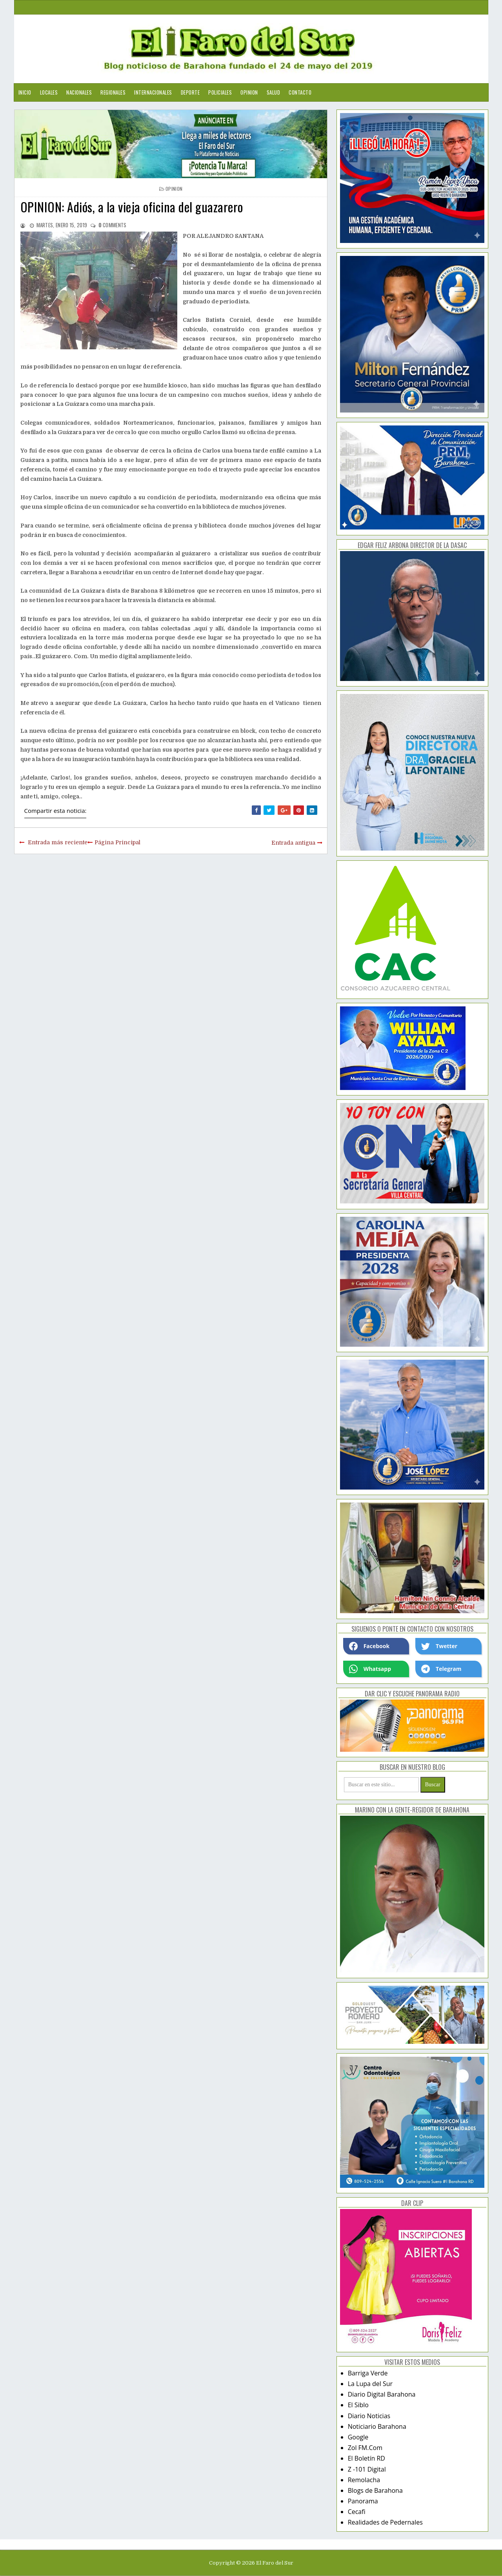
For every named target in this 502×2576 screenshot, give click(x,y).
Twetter (439, 1646)
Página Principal (117, 842)
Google (358, 2437)
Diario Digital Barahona (382, 2394)
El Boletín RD (366, 2458)
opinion (174, 188)
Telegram (441, 1669)
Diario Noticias (369, 2416)
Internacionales (153, 92)
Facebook (369, 1646)
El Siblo (358, 2405)
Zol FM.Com (365, 2447)
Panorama (363, 2501)
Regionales (113, 92)
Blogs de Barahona (375, 2490)
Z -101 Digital (367, 2469)
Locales (49, 92)
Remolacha (364, 2480)
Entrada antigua (293, 843)
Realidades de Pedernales (385, 2522)
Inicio (24, 92)
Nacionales (79, 92)
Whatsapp (370, 1669)
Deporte (190, 92)
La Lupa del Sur (370, 2383)
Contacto (300, 92)
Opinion (249, 92)
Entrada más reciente (57, 842)
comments (112, 225)
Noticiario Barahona (377, 2426)
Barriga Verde (368, 2373)
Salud (273, 92)
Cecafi (357, 2511)
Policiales (220, 92)
